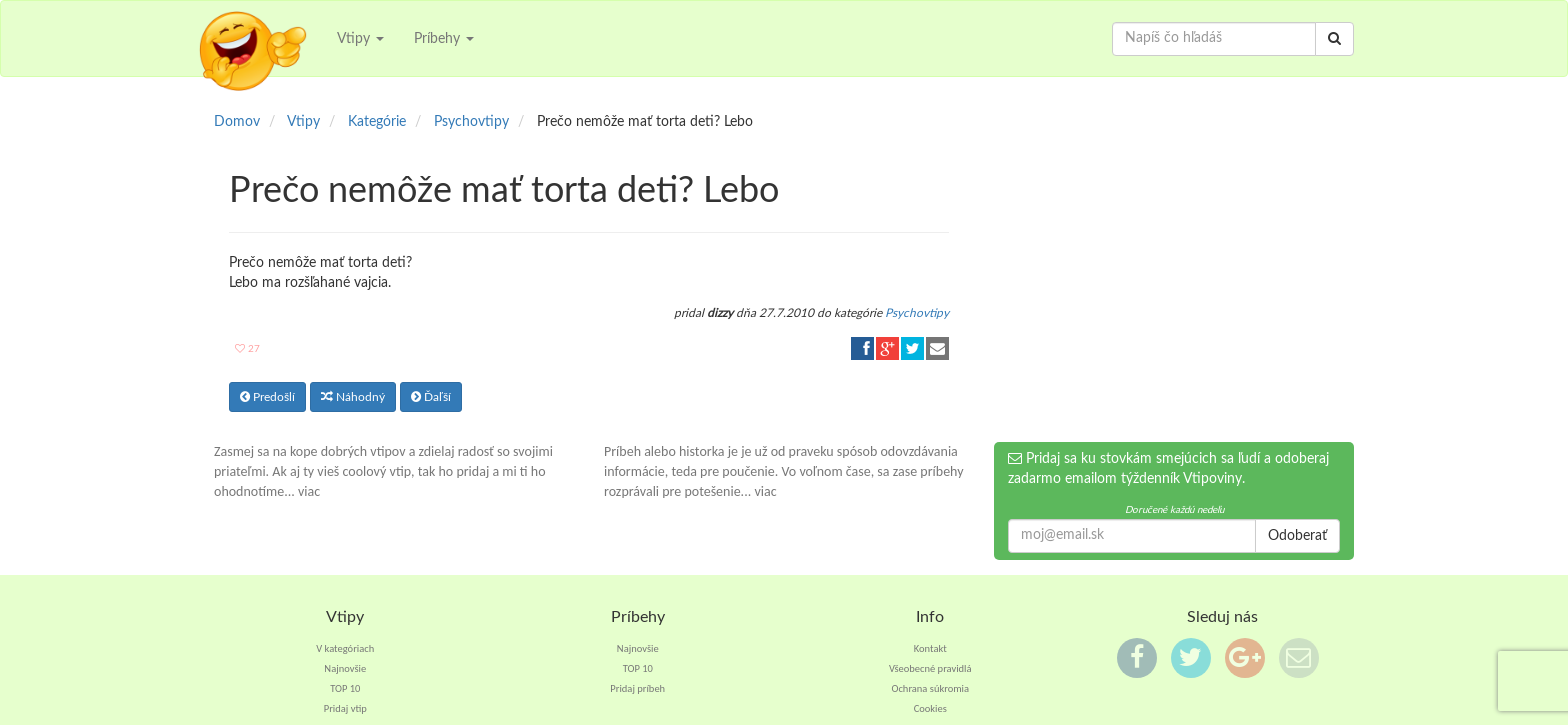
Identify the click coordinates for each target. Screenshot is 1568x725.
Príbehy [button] (444, 39)
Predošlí (267, 397)
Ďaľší (431, 397)
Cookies (930, 708)
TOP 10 (345, 688)
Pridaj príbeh (637, 688)
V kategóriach (345, 648)
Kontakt (930, 648)
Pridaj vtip (345, 708)
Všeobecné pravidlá (930, 668)
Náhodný (353, 397)
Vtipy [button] (360, 39)
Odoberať (1297, 536)
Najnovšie (345, 668)
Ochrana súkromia (930, 688)
